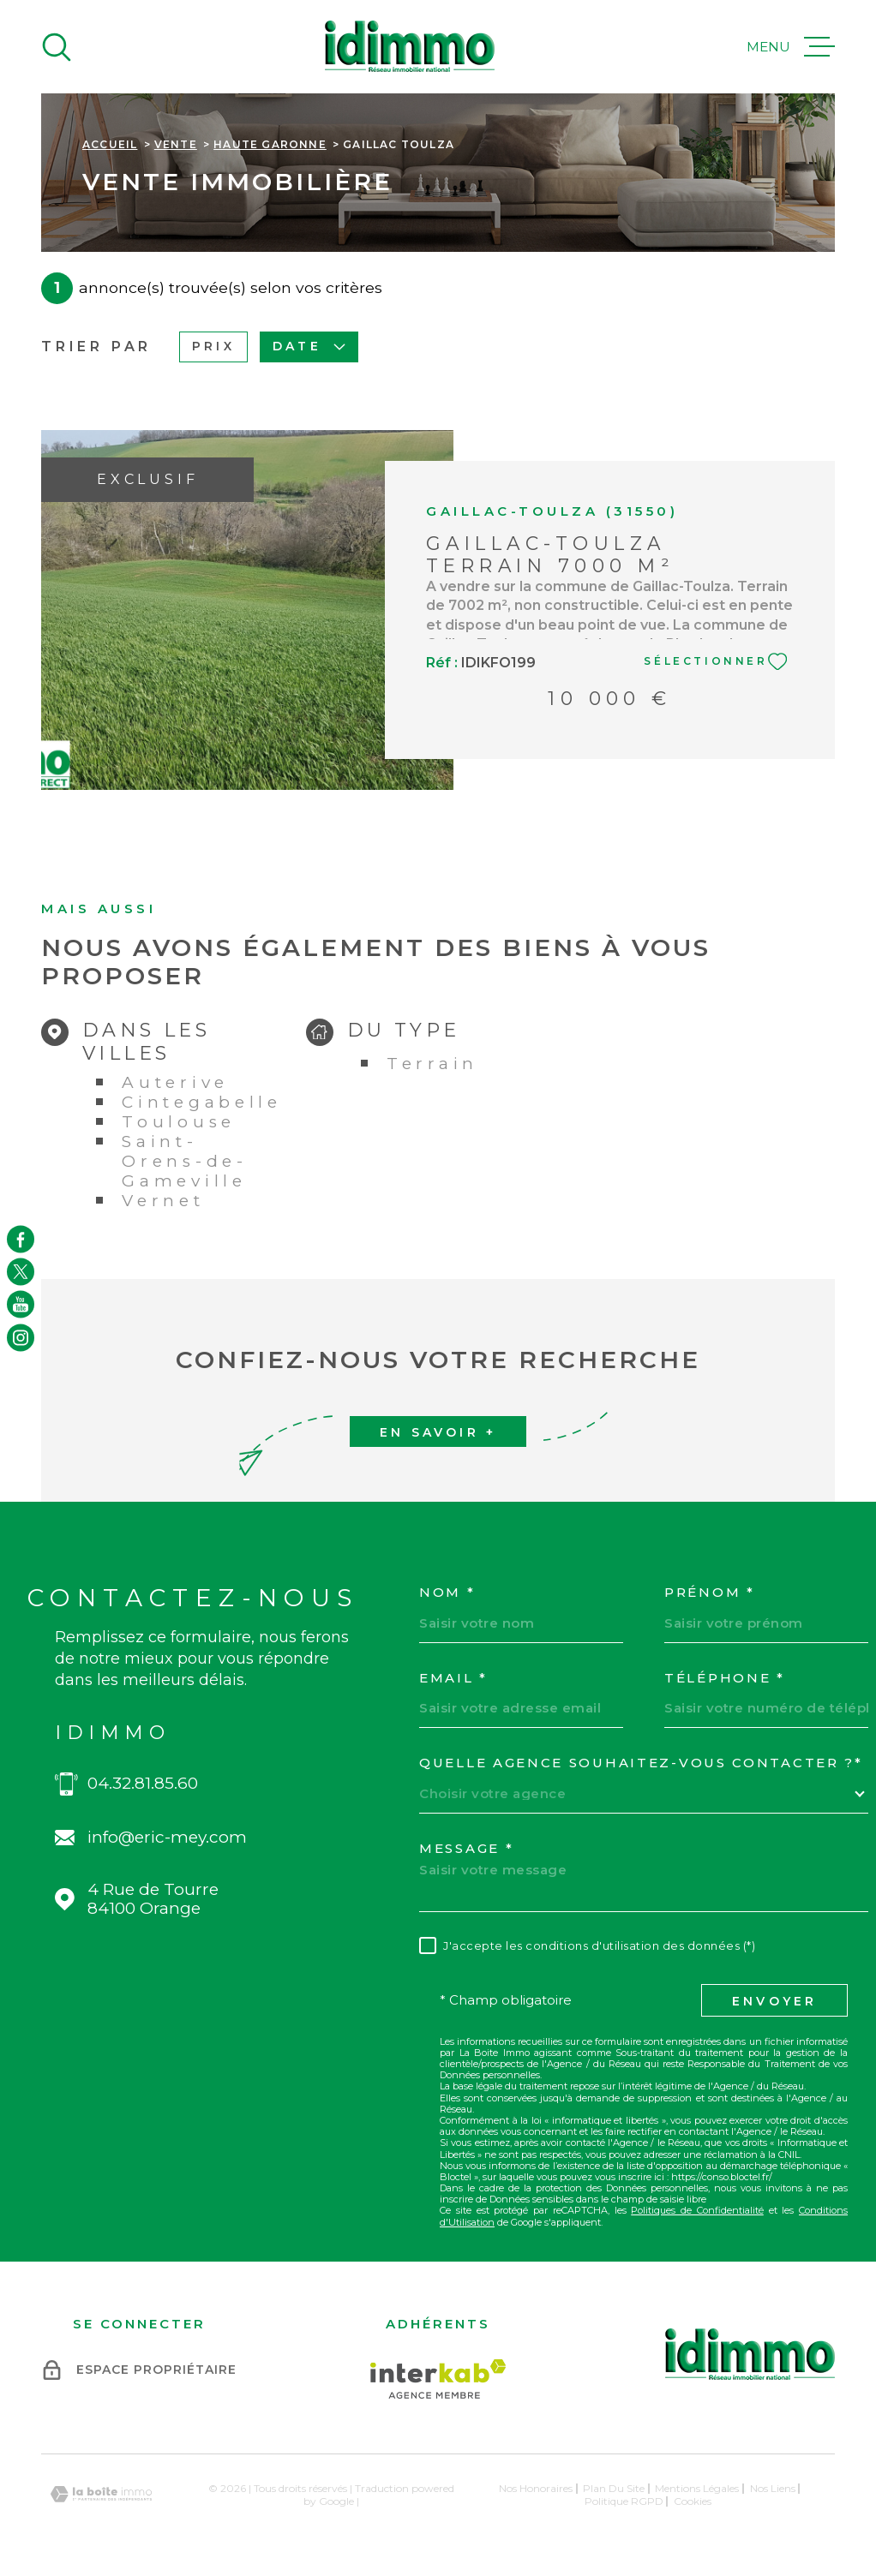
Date (309, 346)
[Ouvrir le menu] (791, 47)
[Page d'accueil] (410, 47)
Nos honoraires (536, 2488)
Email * (453, 1678)
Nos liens (772, 2488)
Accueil (109, 144)
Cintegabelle (201, 1102)
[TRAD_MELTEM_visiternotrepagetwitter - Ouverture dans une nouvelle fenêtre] (20, 1271)
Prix (213, 346)
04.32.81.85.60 (142, 1783)
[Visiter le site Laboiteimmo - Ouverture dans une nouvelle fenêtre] (101, 2494)
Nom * (447, 1592)
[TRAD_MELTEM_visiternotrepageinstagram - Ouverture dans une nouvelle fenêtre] (20, 1337)
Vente (175, 144)
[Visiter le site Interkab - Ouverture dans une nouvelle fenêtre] (438, 2379)
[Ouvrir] (56, 47)
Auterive (175, 1082)
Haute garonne (270, 144)
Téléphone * (724, 1678)
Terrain (432, 1063)
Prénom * (709, 1592)
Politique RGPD (624, 2501)
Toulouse (179, 1122)
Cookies (692, 2501)
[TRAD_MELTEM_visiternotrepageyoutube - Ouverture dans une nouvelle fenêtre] (20, 1304)
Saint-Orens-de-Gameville (184, 1161)
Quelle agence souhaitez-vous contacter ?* (641, 1763)
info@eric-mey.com (167, 1837)
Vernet (163, 1200)
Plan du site (614, 2488)
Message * (466, 1848)
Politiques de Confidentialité (697, 2210)
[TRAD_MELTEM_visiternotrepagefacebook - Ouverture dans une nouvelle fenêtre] (20, 1238)
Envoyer (774, 2001)
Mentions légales (697, 2488)
